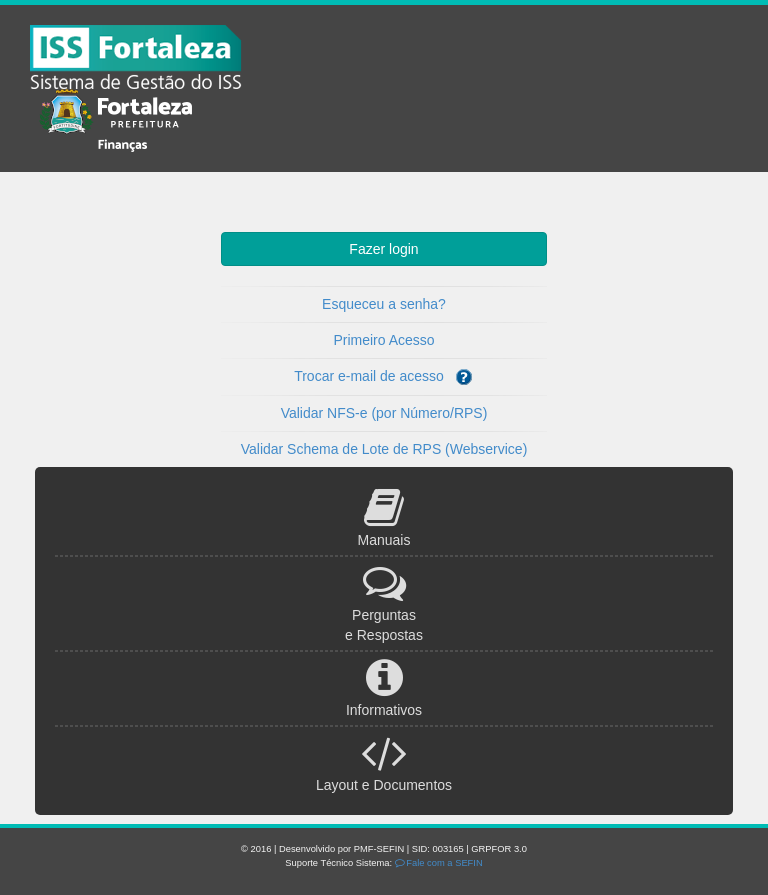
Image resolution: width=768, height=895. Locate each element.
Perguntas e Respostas (384, 614)
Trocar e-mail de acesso (384, 377)
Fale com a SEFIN (439, 863)
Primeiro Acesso (383, 340)
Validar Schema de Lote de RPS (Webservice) (384, 449)
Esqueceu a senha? (384, 304)
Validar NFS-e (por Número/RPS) (384, 413)
